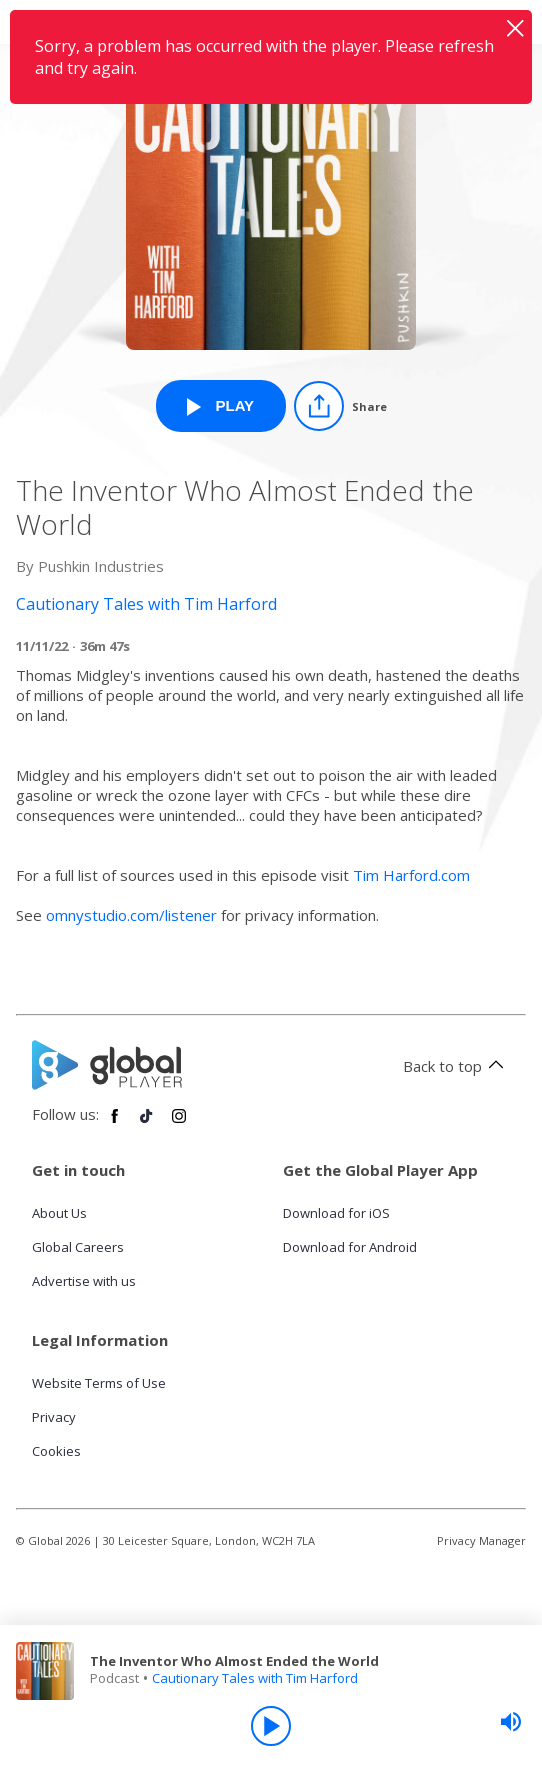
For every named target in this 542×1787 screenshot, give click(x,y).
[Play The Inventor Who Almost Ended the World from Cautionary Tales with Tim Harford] (221, 406)
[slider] (511, 1722)
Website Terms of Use (99, 1383)
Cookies (56, 1451)
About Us (59, 1213)
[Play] (271, 1726)
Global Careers (78, 1247)
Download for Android (350, 1247)
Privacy (54, 1417)
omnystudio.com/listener (131, 915)
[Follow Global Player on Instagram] (179, 1124)
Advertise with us (84, 1281)
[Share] (340, 406)
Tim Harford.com (411, 875)
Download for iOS (336, 1213)
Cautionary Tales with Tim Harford (255, 1678)
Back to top (456, 1066)
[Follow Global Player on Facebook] (115, 1124)
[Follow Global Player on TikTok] (147, 1124)
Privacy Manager (481, 1540)
